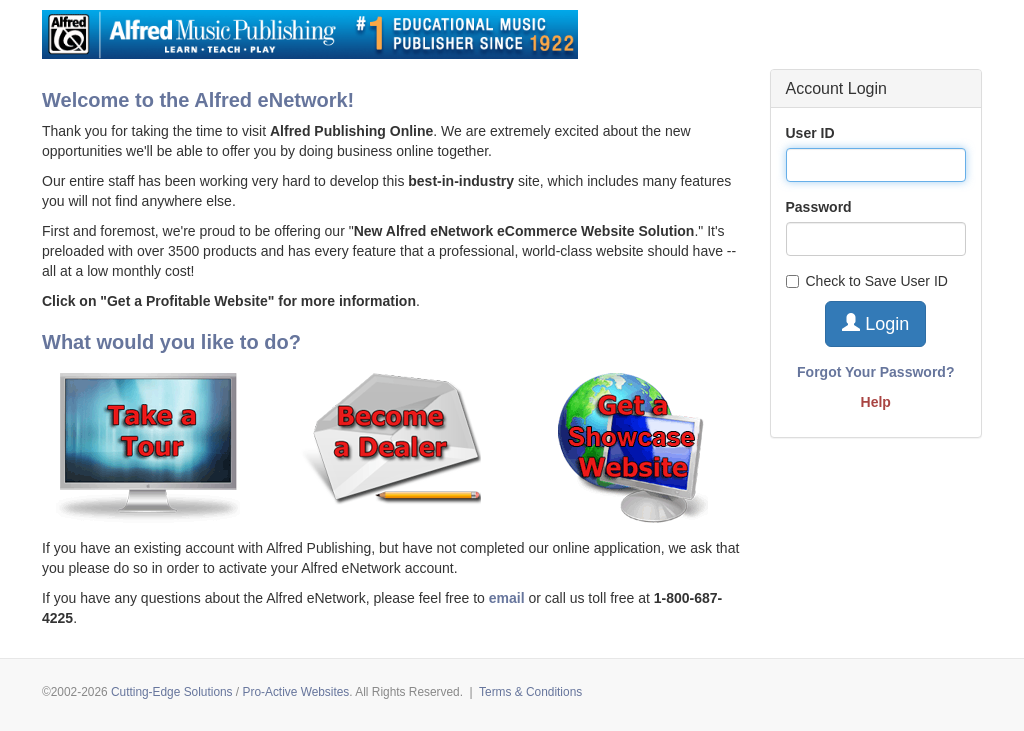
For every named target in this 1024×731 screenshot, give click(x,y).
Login (875, 323)
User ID (810, 133)
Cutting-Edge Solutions (172, 692)
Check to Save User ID (867, 281)
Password (819, 207)
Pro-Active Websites (295, 692)
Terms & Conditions (530, 692)
